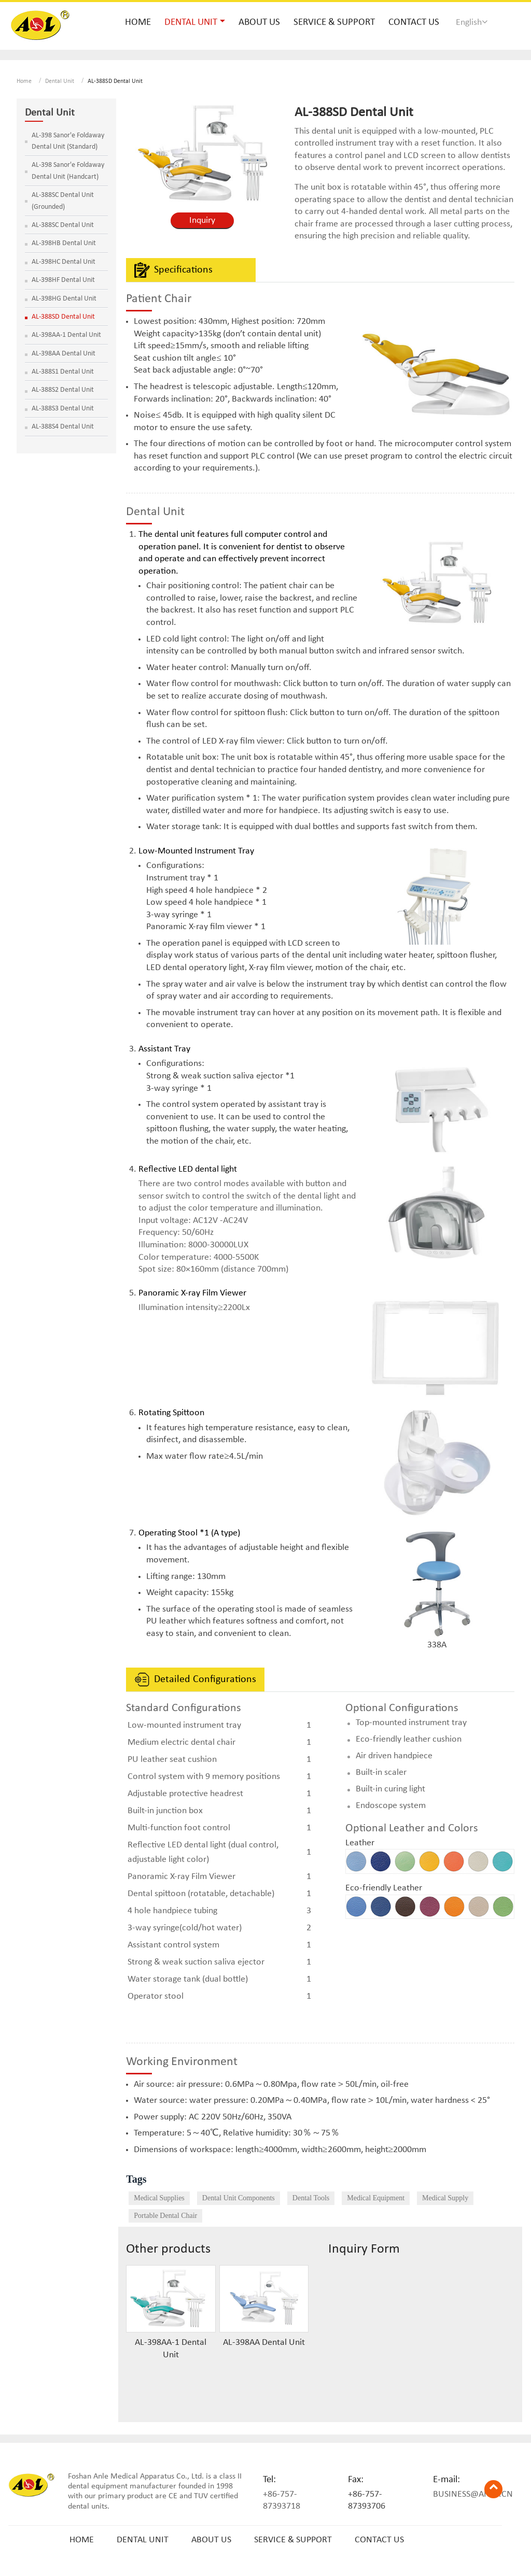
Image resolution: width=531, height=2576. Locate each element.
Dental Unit (59, 81)
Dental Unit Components (238, 2198)
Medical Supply (445, 2198)
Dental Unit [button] (190, 22)
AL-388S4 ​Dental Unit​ (63, 427)
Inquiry (202, 220)
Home (138, 22)
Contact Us (413, 22)
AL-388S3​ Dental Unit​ (63, 408)
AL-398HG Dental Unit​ (64, 299)
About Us (259, 22)
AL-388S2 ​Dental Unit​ (63, 390)
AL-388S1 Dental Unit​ (63, 372)
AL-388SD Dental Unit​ (63, 317)
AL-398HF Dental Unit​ (63, 280)
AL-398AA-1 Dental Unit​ (170, 2348)
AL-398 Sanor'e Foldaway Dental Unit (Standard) (68, 141)
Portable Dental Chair (165, 2215)
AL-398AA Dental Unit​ (264, 2342)
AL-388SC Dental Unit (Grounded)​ (63, 200)
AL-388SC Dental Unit (63, 225)
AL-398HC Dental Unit (63, 262)
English (471, 22)
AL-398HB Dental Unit (64, 243)
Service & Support (334, 22)
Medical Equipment (375, 2198)
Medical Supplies (159, 2198)
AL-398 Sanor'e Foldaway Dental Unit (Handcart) (68, 170)
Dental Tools (310, 2198)
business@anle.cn (473, 2494)
